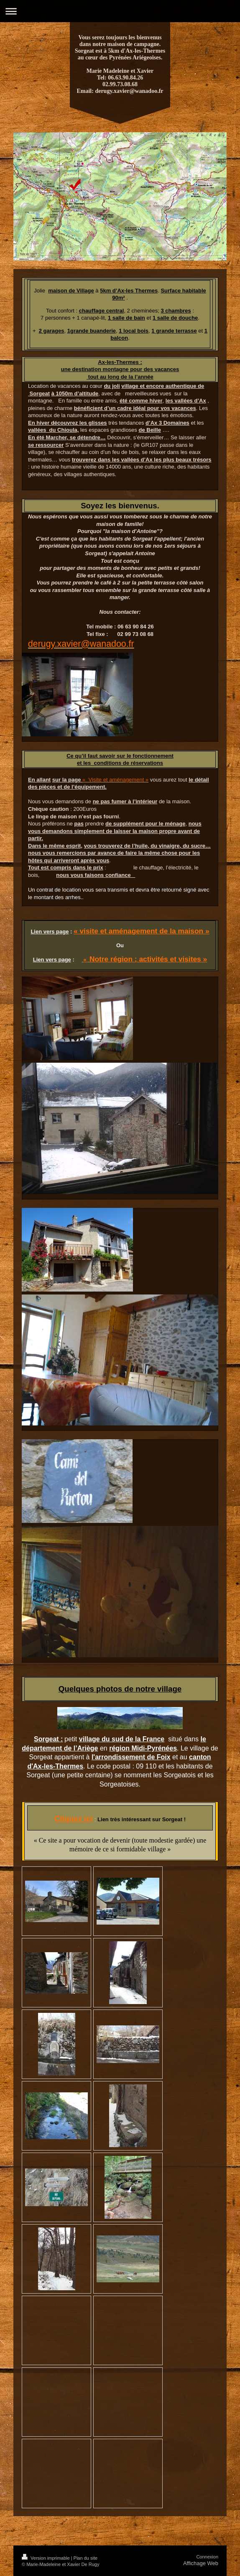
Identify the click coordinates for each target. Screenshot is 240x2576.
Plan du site (85, 2558)
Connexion (207, 2556)
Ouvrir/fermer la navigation (120, 11)
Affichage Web (200, 2563)
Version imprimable (46, 2558)
